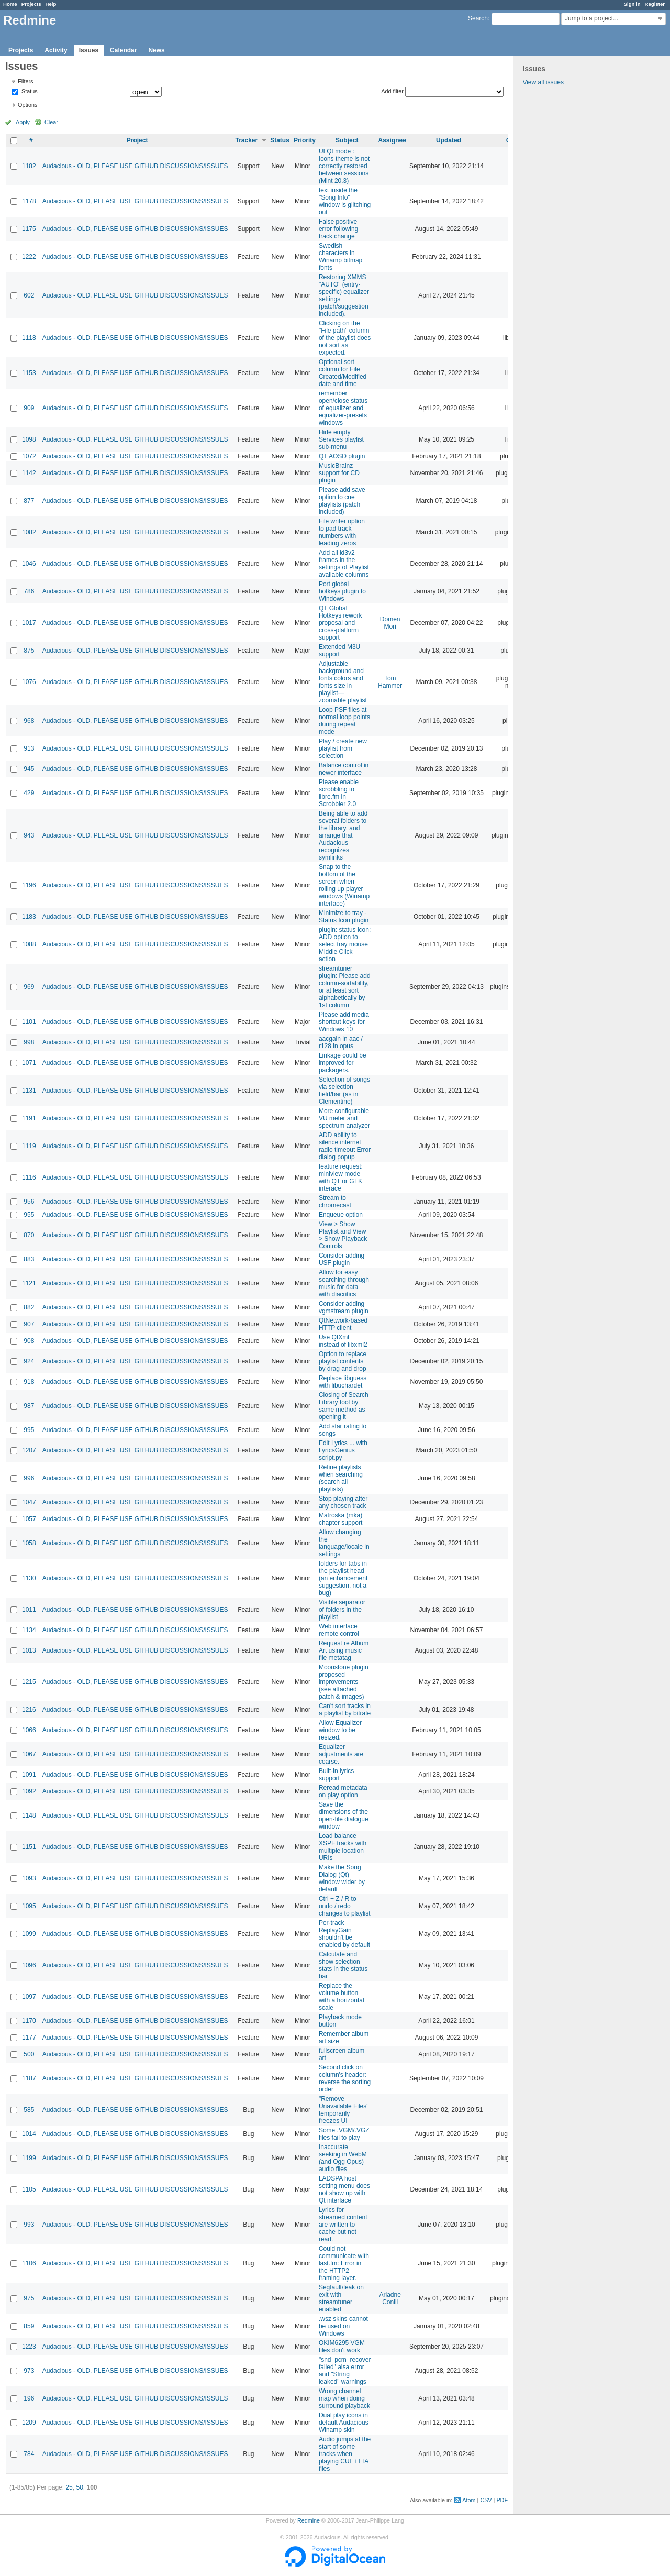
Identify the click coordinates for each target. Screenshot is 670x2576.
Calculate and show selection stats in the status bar (343, 1965)
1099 (29, 1933)
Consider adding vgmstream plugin (343, 1307)
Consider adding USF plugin (341, 1259)
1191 (29, 1118)
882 (29, 1307)
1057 (29, 1519)
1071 (29, 1062)
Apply (23, 122)
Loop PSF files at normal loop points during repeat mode (344, 720)
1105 (29, 2189)
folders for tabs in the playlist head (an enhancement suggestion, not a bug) (343, 1578)
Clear (51, 122)
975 (29, 2298)
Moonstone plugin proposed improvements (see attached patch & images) (343, 1682)
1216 (29, 1709)
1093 (29, 1878)
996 (29, 1478)
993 (29, 2224)
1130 (29, 1578)
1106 (29, 2263)
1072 (29, 456)
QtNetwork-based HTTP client (343, 1324)
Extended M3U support (339, 650)
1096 (29, 1965)
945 (29, 769)
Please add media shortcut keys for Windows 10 (344, 1022)
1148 (29, 1815)
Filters (25, 81)
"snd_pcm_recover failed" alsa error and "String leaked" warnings (345, 2370)
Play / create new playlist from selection (343, 748)
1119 (29, 1146)
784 (29, 2454)
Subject (347, 140)
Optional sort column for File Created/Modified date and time (342, 373)
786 (29, 591)
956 (29, 1201)
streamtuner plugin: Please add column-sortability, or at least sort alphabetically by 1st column (345, 987)
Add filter (392, 91)
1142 (29, 473)
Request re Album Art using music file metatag (343, 1650)
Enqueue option (341, 1214)
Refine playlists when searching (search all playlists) (341, 1478)
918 (29, 1381)
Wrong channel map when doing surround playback (344, 2398)
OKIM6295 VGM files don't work (342, 2346)
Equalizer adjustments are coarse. (341, 1754)
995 (29, 1430)
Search (478, 18)
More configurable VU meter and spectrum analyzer (344, 1118)
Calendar (123, 50)
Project (137, 140)
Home (10, 4)
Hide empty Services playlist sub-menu (341, 439)
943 (29, 835)
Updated (448, 140)
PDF (502, 2500)
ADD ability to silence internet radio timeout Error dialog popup (345, 1146)
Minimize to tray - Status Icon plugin (343, 916)
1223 (29, 2346)
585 (29, 2109)
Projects (31, 4)
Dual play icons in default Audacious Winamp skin (343, 2423)
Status (29, 92)
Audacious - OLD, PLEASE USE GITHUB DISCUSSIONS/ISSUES (135, 166)
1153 (29, 373)
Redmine (308, 2520)
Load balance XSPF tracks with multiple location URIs (342, 1847)
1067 (29, 1754)
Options (27, 105)
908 (29, 1341)
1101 (29, 1022)
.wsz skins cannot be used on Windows (343, 2326)
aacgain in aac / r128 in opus (341, 1042)
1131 (29, 1090)
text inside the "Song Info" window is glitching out (345, 201)
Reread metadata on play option (343, 1791)
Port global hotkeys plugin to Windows (342, 591)
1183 (29, 916)
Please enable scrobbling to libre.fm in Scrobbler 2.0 (339, 793)
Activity (55, 50)
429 (29, 793)
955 (29, 1214)
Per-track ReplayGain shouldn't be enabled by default (344, 1933)
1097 (29, 1996)
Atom (468, 2500)
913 (29, 748)
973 (29, 2370)
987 (29, 1406)
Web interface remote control (339, 1630)
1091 (29, 1774)
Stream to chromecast (335, 1201)
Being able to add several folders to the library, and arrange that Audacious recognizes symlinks (343, 835)
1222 (29, 256)
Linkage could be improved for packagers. (342, 1063)
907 (29, 1324)
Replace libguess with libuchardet (342, 1381)
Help (51, 4)
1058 (29, 1543)
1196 (29, 885)
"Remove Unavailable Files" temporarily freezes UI (344, 2109)
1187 (29, 2078)
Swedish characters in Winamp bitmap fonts (340, 256)
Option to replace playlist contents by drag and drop (342, 1361)
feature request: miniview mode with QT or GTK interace (341, 1177)
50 (79, 2487)
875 (29, 650)
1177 (29, 2037)
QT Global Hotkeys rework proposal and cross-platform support (340, 622)
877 (29, 500)
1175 (29, 229)
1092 (29, 1791)
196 (29, 2398)
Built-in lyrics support (336, 1774)
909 (29, 408)
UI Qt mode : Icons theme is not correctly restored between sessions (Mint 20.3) (344, 166)
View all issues (542, 82)
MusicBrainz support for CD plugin (339, 473)
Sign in (632, 4)
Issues (88, 50)
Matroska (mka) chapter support (340, 1519)
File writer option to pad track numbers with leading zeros (342, 532)
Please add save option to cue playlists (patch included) (342, 500)
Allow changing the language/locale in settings (344, 1543)
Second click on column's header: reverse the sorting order (345, 2078)
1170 (29, 2020)
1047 (29, 1502)
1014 (29, 2134)
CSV (486, 2500)
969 (29, 986)
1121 (29, 1283)
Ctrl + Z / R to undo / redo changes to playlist (345, 1906)
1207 (29, 1450)
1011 (29, 1609)
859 (29, 2326)
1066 (29, 1730)
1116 (29, 1177)
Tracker (246, 140)
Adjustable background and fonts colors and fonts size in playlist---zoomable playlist (343, 682)
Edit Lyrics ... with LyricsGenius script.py (343, 1450)
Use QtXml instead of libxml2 (343, 1341)
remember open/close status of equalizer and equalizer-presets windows (343, 408)
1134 (29, 1630)
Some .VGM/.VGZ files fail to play (344, 2134)
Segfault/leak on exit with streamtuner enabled (341, 2298)
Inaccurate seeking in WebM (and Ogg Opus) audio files (343, 2158)
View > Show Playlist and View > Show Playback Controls (343, 1235)
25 (68, 2487)
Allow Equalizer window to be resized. (340, 1730)
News (156, 50)
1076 (29, 682)
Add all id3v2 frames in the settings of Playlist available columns (344, 563)
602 (29, 295)
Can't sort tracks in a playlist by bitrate (345, 1709)
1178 (29, 201)
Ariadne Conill (390, 2298)
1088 (29, 944)
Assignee (392, 140)
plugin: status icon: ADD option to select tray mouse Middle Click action (345, 944)
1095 (29, 1906)
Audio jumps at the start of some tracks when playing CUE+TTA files (345, 2454)
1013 (29, 1650)
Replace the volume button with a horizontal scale (341, 1996)
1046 (29, 563)
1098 (29, 439)
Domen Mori (390, 622)
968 (29, 720)
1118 (29, 338)
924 (29, 1361)
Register (655, 4)
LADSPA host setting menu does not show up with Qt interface (344, 2189)
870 (29, 1235)
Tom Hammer (390, 682)
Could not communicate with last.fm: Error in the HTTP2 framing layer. (344, 2263)
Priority (305, 140)
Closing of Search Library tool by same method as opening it (343, 1406)
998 (29, 1042)
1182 (29, 166)
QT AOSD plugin (342, 456)
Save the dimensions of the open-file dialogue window (343, 1815)
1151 (29, 1847)
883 (29, 1259)
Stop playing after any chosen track (343, 1502)
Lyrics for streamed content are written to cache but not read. (343, 2224)
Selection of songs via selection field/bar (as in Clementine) (344, 1090)
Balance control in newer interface (343, 769)
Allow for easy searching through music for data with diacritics (344, 1283)
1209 (29, 2422)
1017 (29, 622)
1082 (29, 532)
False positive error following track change (338, 229)
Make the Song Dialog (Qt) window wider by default (342, 1878)
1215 (29, 1682)
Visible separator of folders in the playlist (342, 1610)
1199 (29, 2158)
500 (29, 2054)
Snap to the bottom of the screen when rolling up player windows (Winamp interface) (344, 885)
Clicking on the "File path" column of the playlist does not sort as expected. (345, 338)
